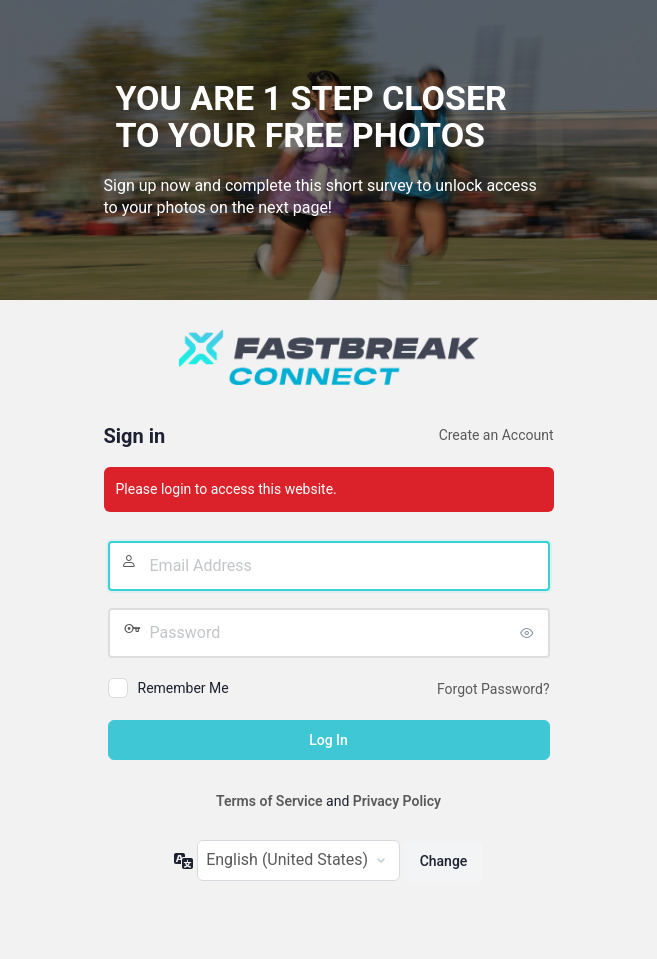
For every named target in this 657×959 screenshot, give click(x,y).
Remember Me (183, 688)
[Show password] (530, 633)
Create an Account (496, 435)
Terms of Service (269, 801)
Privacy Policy (397, 801)
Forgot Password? (493, 689)
